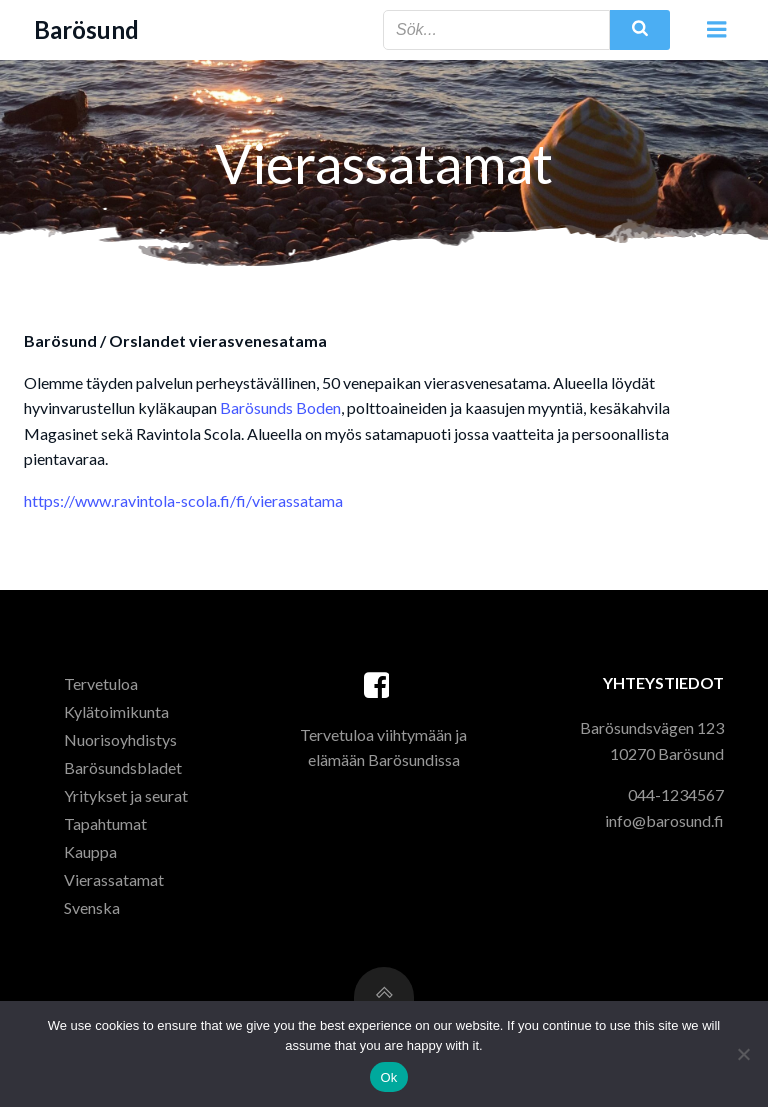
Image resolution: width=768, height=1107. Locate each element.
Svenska (92, 907)
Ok (388, 1077)
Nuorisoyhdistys (120, 739)
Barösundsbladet (123, 767)
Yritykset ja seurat (126, 795)
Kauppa (90, 851)
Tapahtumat (105, 823)
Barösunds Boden (280, 407)
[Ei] (743, 1054)
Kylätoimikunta (116, 711)
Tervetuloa (101, 683)
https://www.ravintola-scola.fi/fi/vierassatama (183, 500)
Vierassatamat (114, 879)
